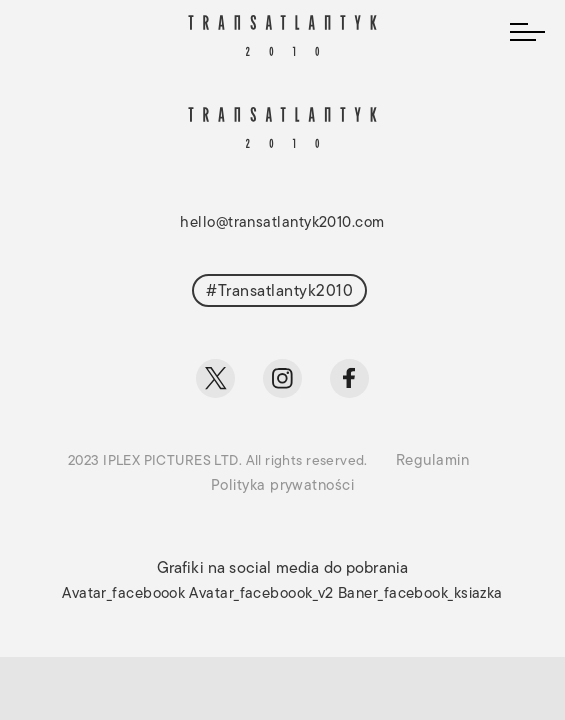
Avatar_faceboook (123, 594)
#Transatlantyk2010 (279, 292)
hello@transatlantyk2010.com (282, 223)
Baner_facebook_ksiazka (420, 594)
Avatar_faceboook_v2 (261, 594)
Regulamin (432, 461)
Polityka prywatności (282, 486)
